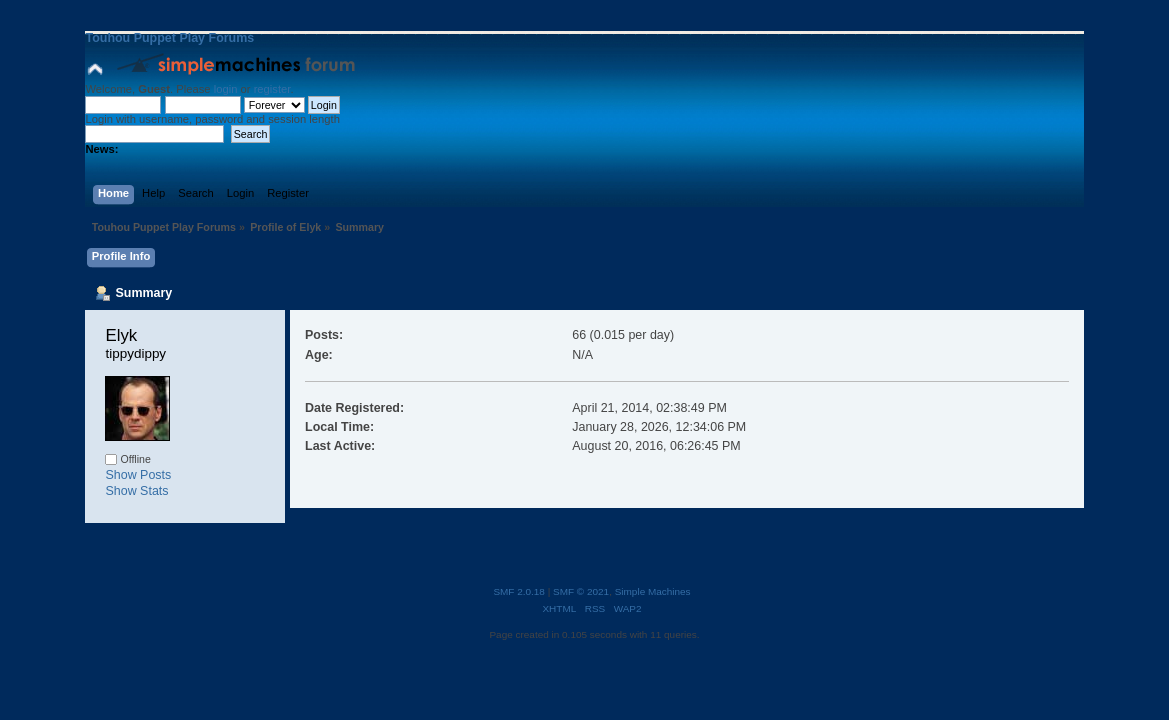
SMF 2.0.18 (519, 591)
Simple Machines (653, 591)
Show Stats (136, 491)
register (272, 89)
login (226, 89)
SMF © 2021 (581, 591)
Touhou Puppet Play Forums (169, 38)
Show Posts (138, 475)
